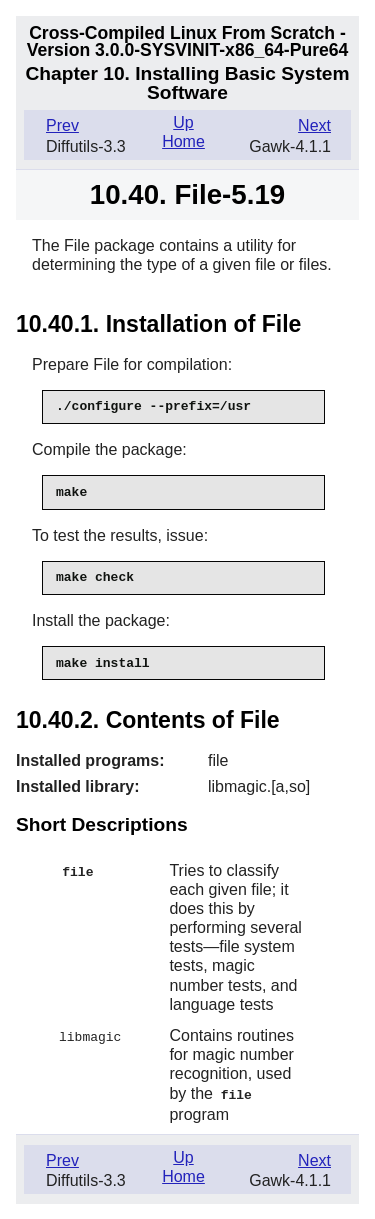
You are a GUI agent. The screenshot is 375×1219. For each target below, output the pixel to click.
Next (314, 125)
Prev (62, 125)
